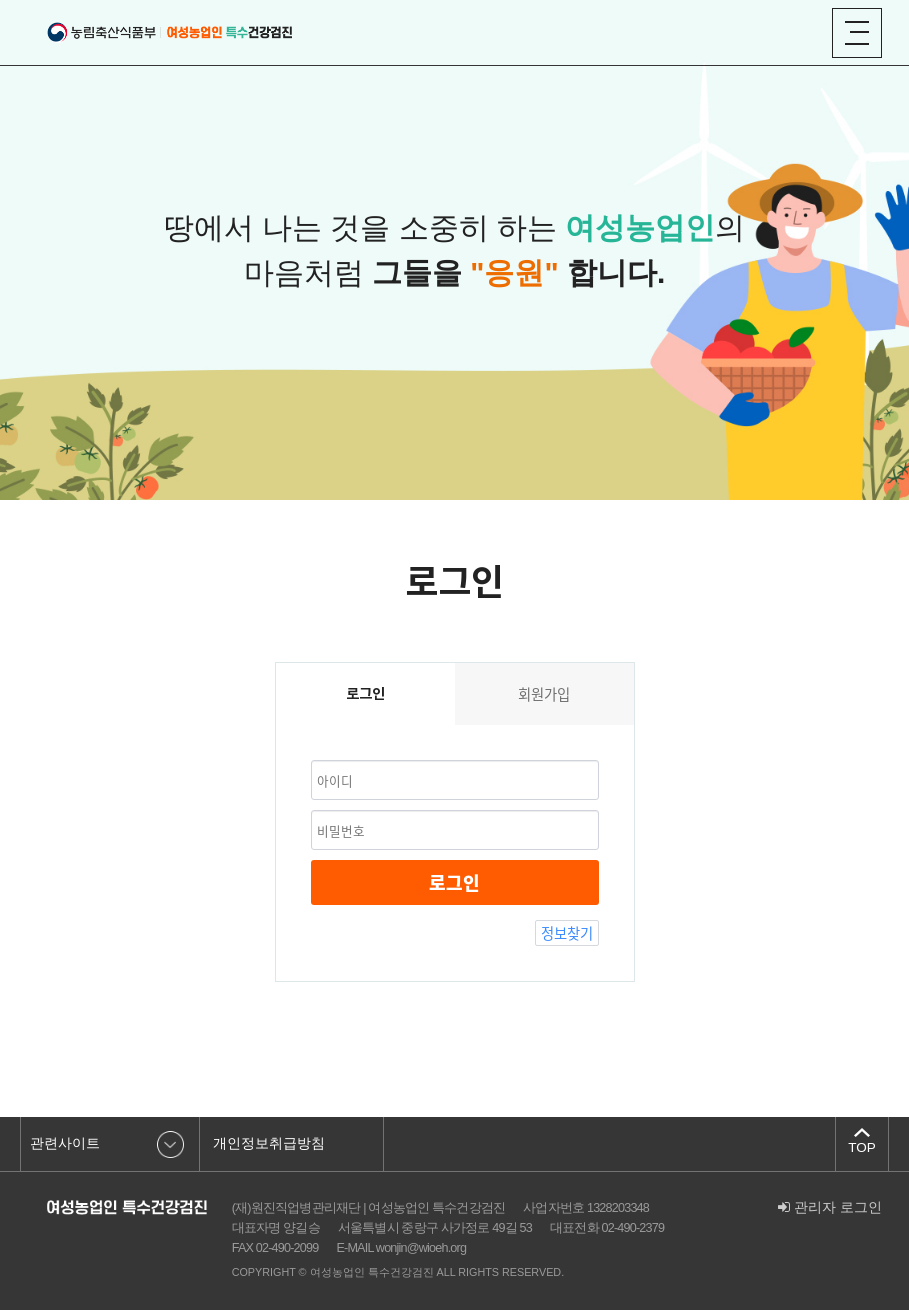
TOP (862, 1147)
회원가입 (544, 694)
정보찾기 (567, 933)
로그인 (454, 882)
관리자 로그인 (830, 1207)
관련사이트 (65, 1143)
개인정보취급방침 (269, 1143)
